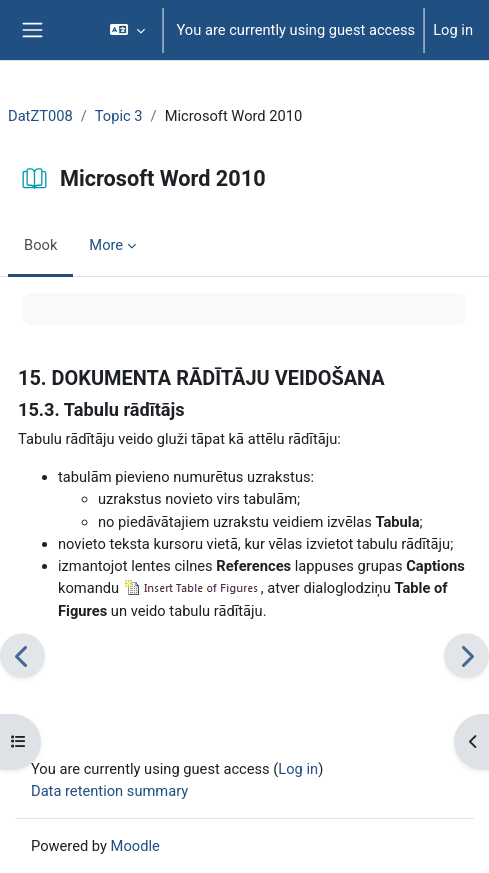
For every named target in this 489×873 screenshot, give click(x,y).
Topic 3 (119, 116)
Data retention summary (109, 791)
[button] (127, 30)
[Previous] (22, 655)
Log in (453, 30)
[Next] (466, 655)
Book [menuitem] (40, 245)
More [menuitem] (106, 245)
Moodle (135, 846)
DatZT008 (40, 116)
